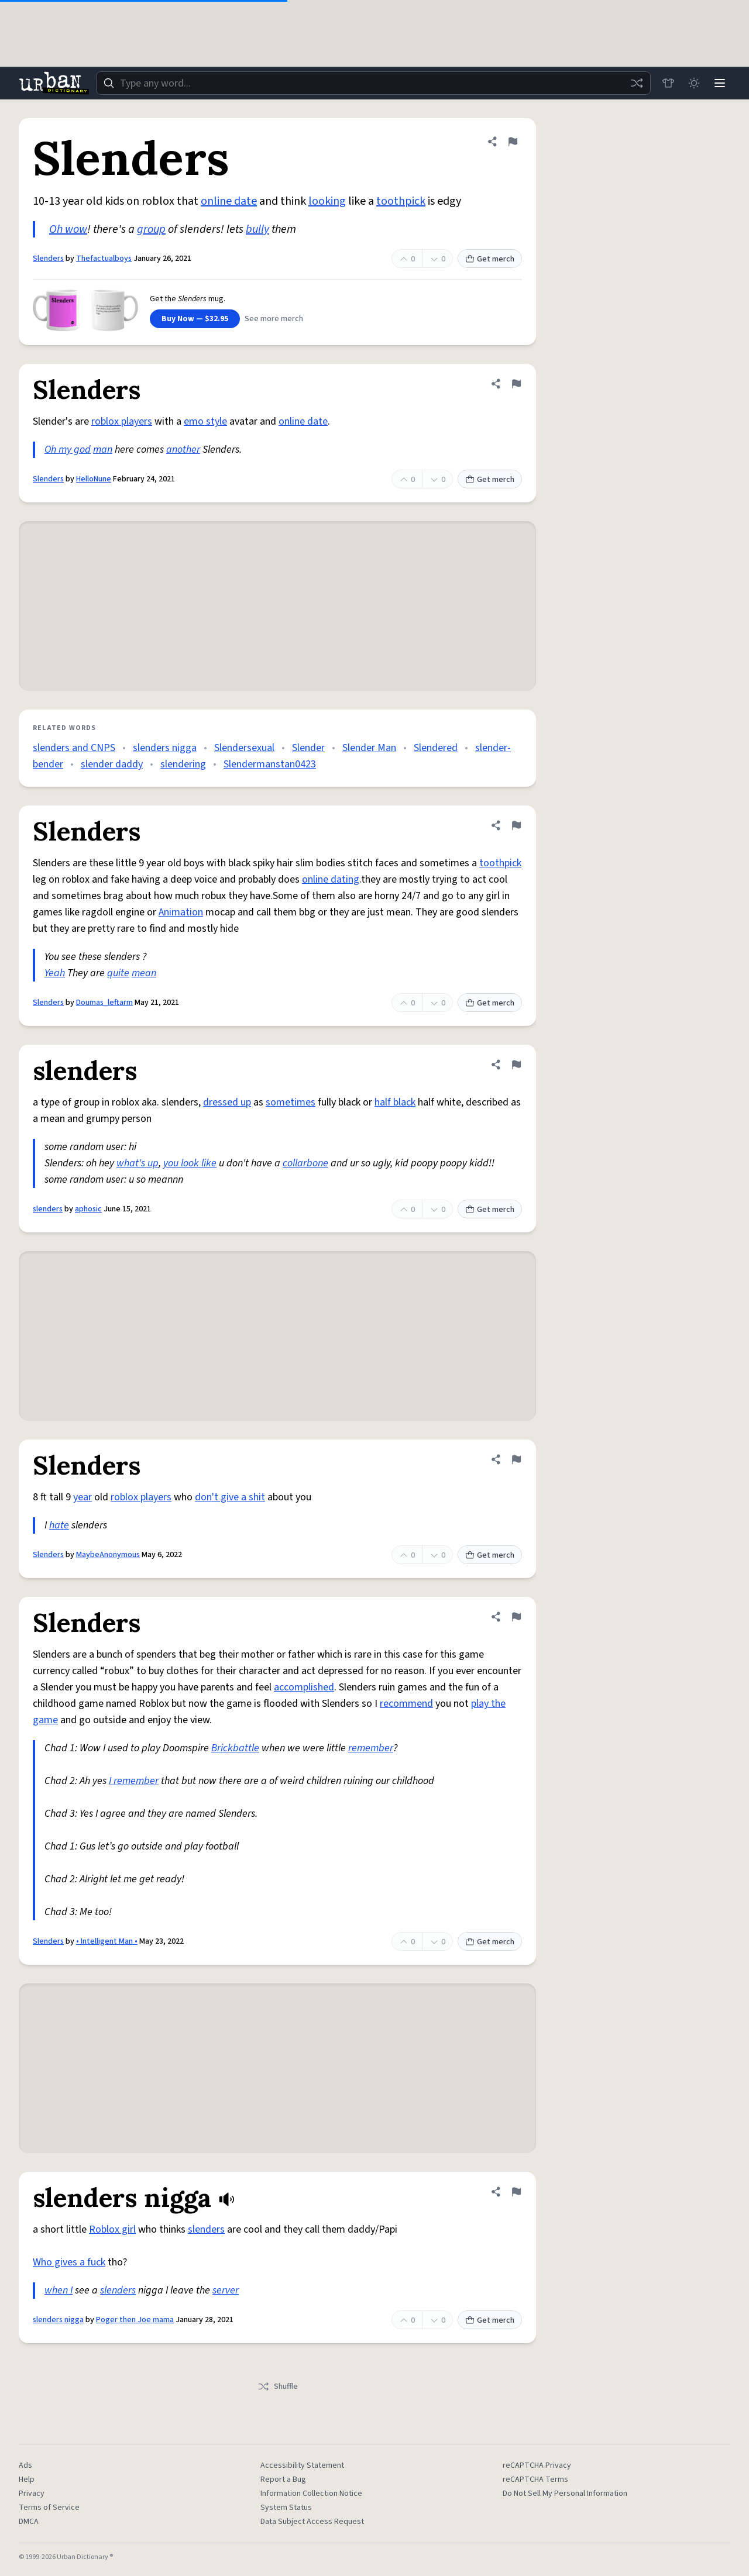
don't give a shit (230, 1497)
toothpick (400, 201)
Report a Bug (283, 2479)
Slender (308, 748)
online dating (330, 879)
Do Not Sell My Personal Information (565, 2493)
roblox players (121, 421)
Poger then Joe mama (135, 2320)
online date (229, 201)
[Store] (668, 83)
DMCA (29, 2521)
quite (118, 973)
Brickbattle (235, 1748)
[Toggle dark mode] (694, 83)
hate (59, 1525)
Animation (181, 912)
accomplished (304, 1687)
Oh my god (67, 449)
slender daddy (112, 764)
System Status (286, 2507)
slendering (183, 764)
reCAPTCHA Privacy (537, 2465)
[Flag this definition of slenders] (516, 1064)
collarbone (305, 1163)
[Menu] (719, 83)
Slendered (436, 748)
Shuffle (277, 2386)
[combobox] (373, 83)
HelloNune (93, 479)
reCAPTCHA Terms (535, 2479)
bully (257, 229)
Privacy (31, 2493)
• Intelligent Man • (107, 1941)
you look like (190, 1163)
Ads (25, 2465)
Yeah (54, 973)
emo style (205, 421)
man (102, 449)
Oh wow (68, 229)
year (82, 1497)
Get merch (489, 259)
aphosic (88, 1209)
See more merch (274, 319)
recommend (406, 1703)
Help (27, 2479)
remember (370, 1748)
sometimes (290, 1102)
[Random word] (637, 83)
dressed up (227, 1102)
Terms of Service (49, 2507)
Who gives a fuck (69, 2262)
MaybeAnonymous (108, 1555)
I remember (134, 1780)
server (225, 2290)
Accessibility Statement (302, 2465)
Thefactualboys (104, 258)
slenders (48, 1209)
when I (58, 2290)
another (183, 449)
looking (327, 201)
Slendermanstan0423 (270, 764)
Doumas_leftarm (104, 1002)
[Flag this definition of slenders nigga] (516, 2191)
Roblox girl (112, 2229)
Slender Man (369, 748)
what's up (137, 1163)
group (151, 229)
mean (144, 973)
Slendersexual (244, 748)
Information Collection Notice (311, 2493)
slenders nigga (165, 748)
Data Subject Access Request (312, 2521)
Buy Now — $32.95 (195, 319)
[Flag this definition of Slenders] (512, 141)
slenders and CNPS (74, 748)
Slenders (48, 258)
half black (394, 1102)
